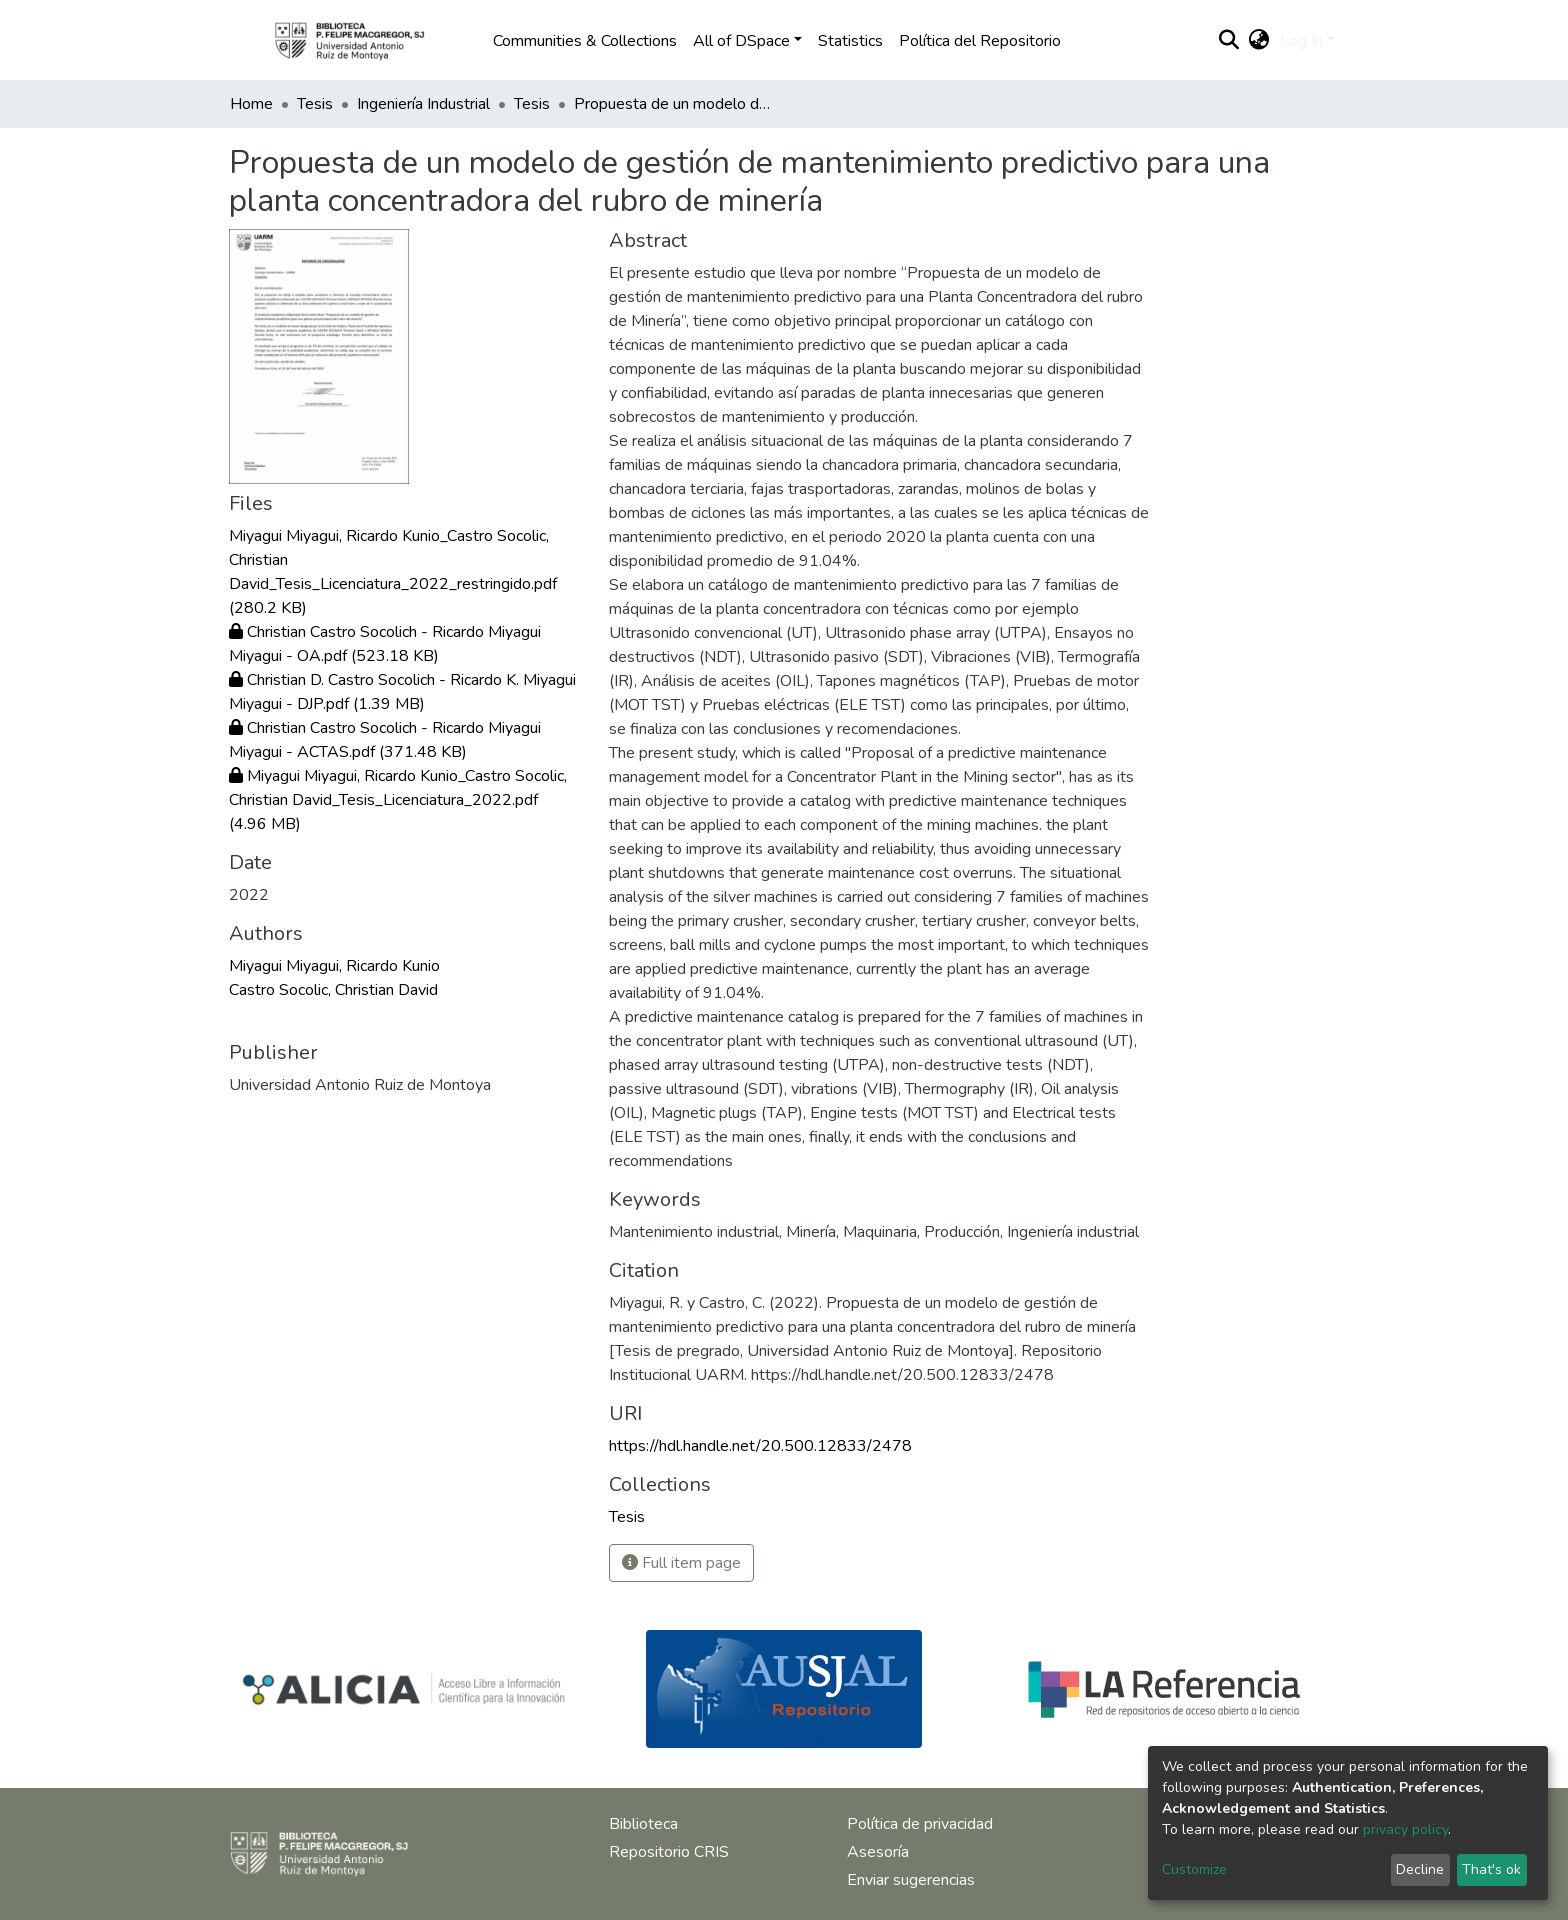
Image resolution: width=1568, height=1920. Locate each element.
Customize (1194, 1869)
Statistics (850, 41)
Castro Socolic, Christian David (333, 990)
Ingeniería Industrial (423, 104)
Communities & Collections (585, 41)
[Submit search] (1229, 41)
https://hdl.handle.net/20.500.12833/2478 (760, 1446)
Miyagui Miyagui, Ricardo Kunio (334, 966)
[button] (1259, 41)
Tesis (315, 104)
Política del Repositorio (980, 41)
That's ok (1491, 1869)
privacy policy (1405, 1829)
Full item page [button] (681, 1563)
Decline (1420, 1869)
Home (251, 104)
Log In (1301, 41)
